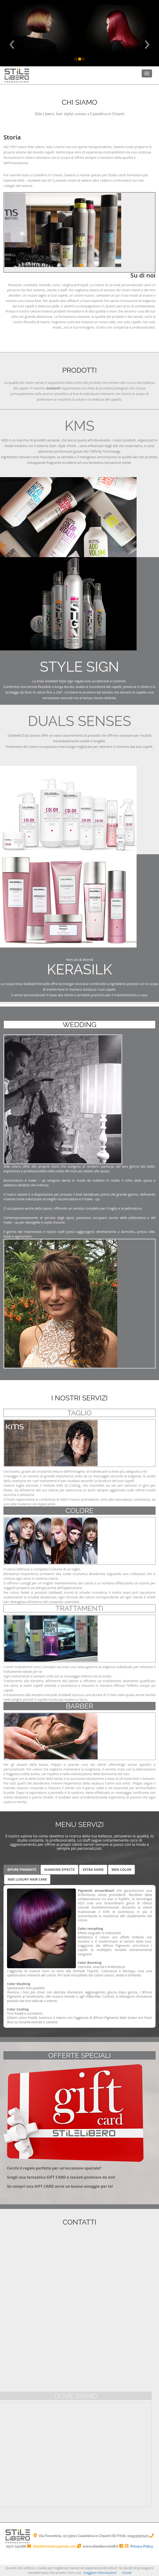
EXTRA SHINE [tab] (93, 1869)
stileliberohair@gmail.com (51, 2546)
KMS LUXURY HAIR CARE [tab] (27, 1879)
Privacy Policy (141, 2546)
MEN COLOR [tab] (121, 1869)
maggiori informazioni (100, 2572)
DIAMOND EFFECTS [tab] (59, 1869)
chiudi (126, 2572)
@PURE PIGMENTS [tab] (21, 1869)
